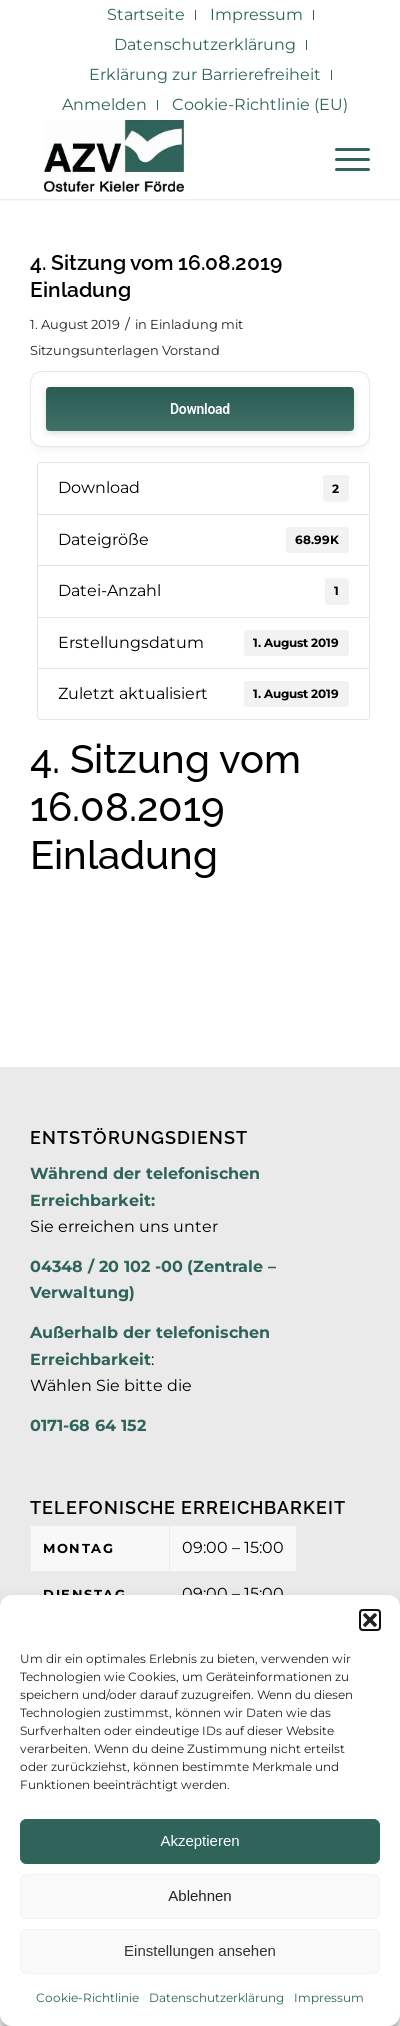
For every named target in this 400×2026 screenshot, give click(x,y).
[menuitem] (146, 15)
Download (200, 409)
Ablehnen (199, 1895)
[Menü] (342, 159)
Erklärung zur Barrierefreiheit (205, 74)
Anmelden (104, 104)
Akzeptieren (199, 1840)
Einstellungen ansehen (200, 1950)
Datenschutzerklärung (216, 1997)
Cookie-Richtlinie (87, 1997)
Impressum (329, 1997)
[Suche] (295, 159)
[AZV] (166, 159)
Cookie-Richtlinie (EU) (260, 104)
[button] (370, 1620)
